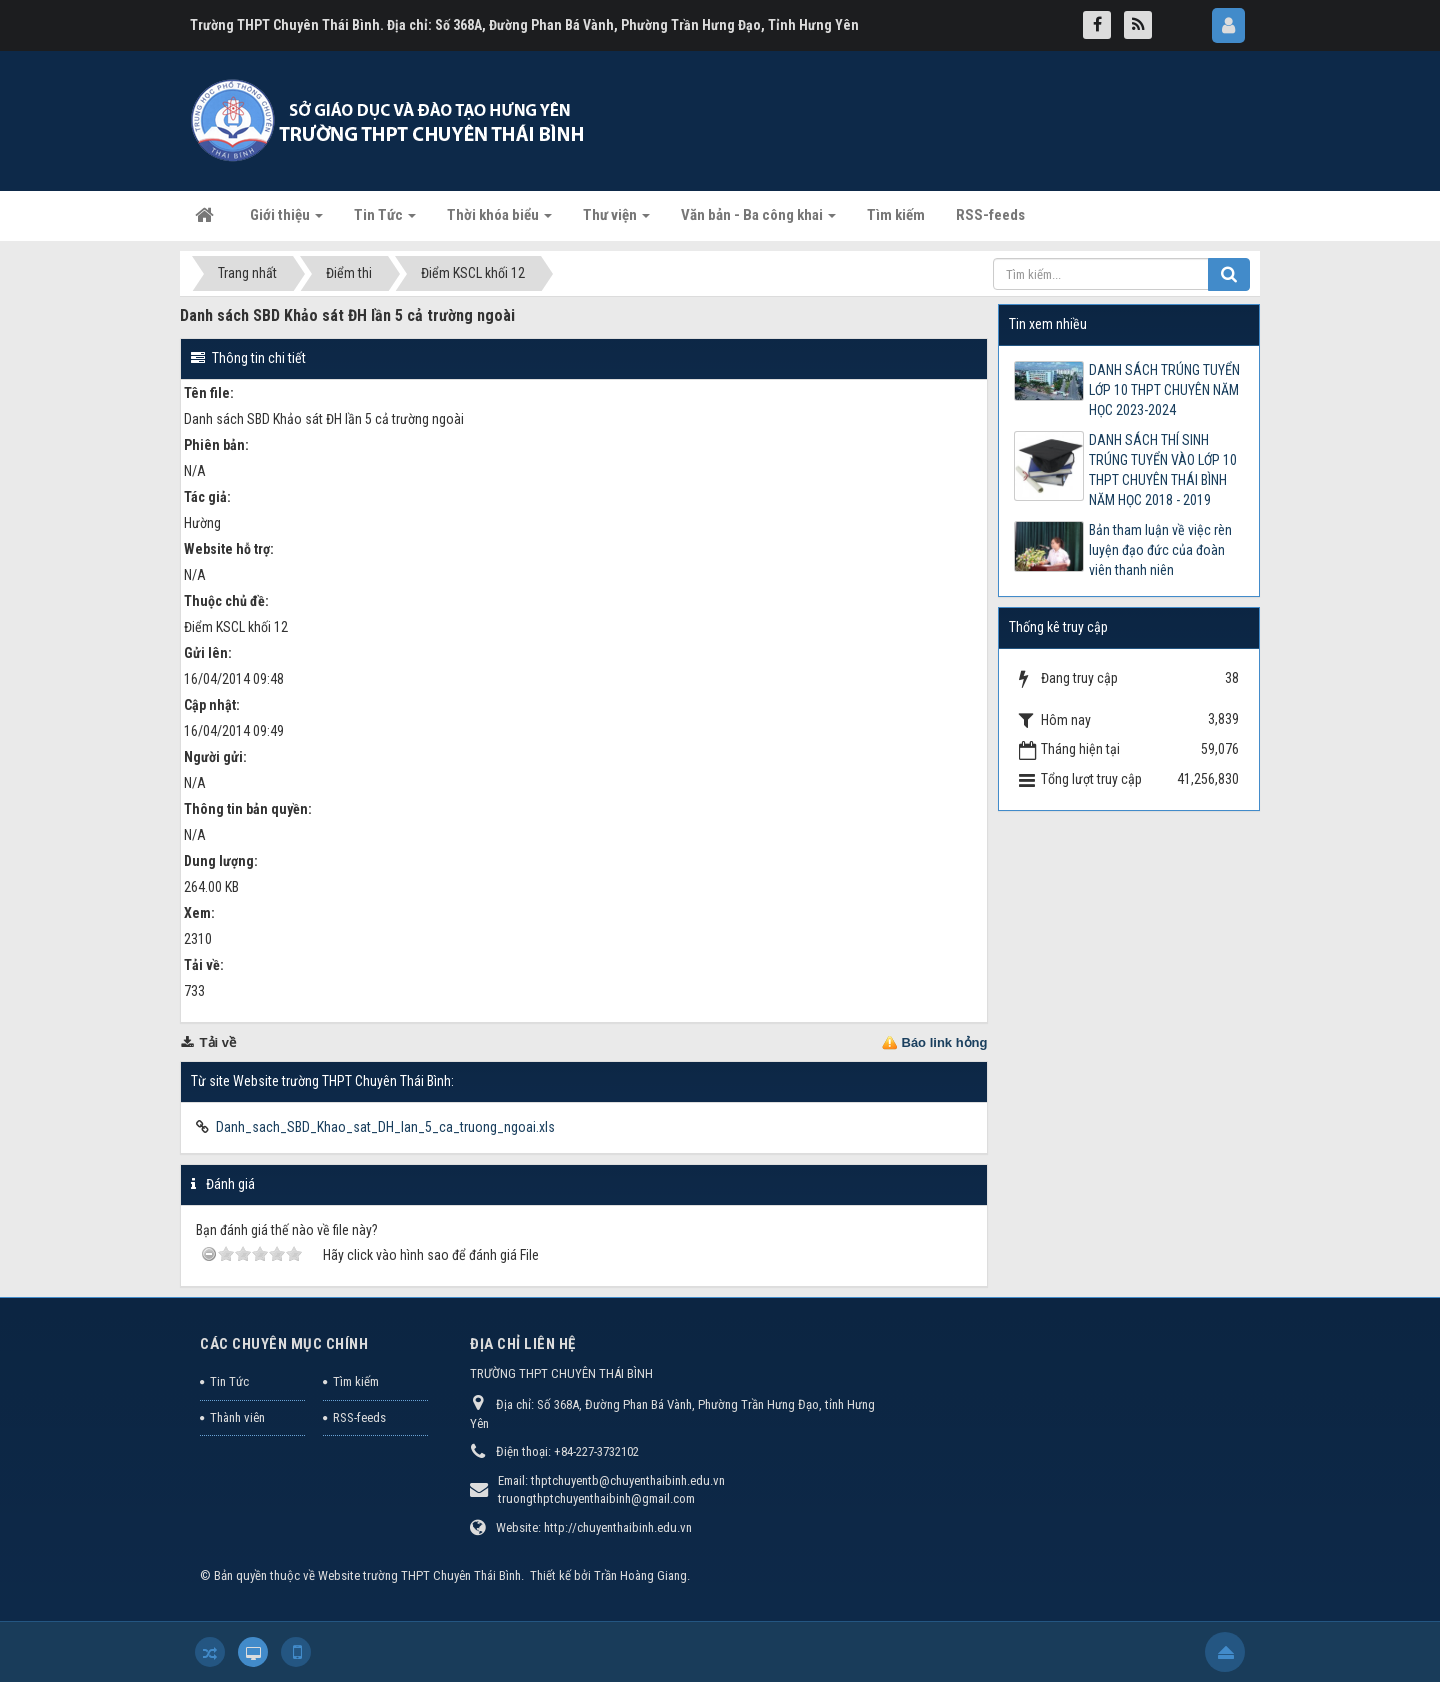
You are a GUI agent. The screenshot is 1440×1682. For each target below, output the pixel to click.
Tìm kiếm (356, 1381)
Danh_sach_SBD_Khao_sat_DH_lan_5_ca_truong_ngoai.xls (385, 1127)
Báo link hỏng (945, 1042)
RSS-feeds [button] (990, 215)
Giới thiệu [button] (286, 221)
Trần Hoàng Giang (640, 1575)
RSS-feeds (359, 1417)
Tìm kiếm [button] (896, 215)
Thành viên (237, 1417)
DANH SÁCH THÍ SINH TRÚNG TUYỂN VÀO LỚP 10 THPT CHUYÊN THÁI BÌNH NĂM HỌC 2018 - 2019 (1163, 470)
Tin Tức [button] (385, 221)
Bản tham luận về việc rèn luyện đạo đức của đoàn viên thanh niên (1160, 550)
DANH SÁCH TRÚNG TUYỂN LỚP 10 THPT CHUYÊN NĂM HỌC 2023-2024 (1164, 390)
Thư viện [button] (616, 221)
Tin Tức (229, 1381)
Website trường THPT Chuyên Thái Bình (419, 1575)
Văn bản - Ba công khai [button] (758, 221)
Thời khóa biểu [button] (499, 221)
